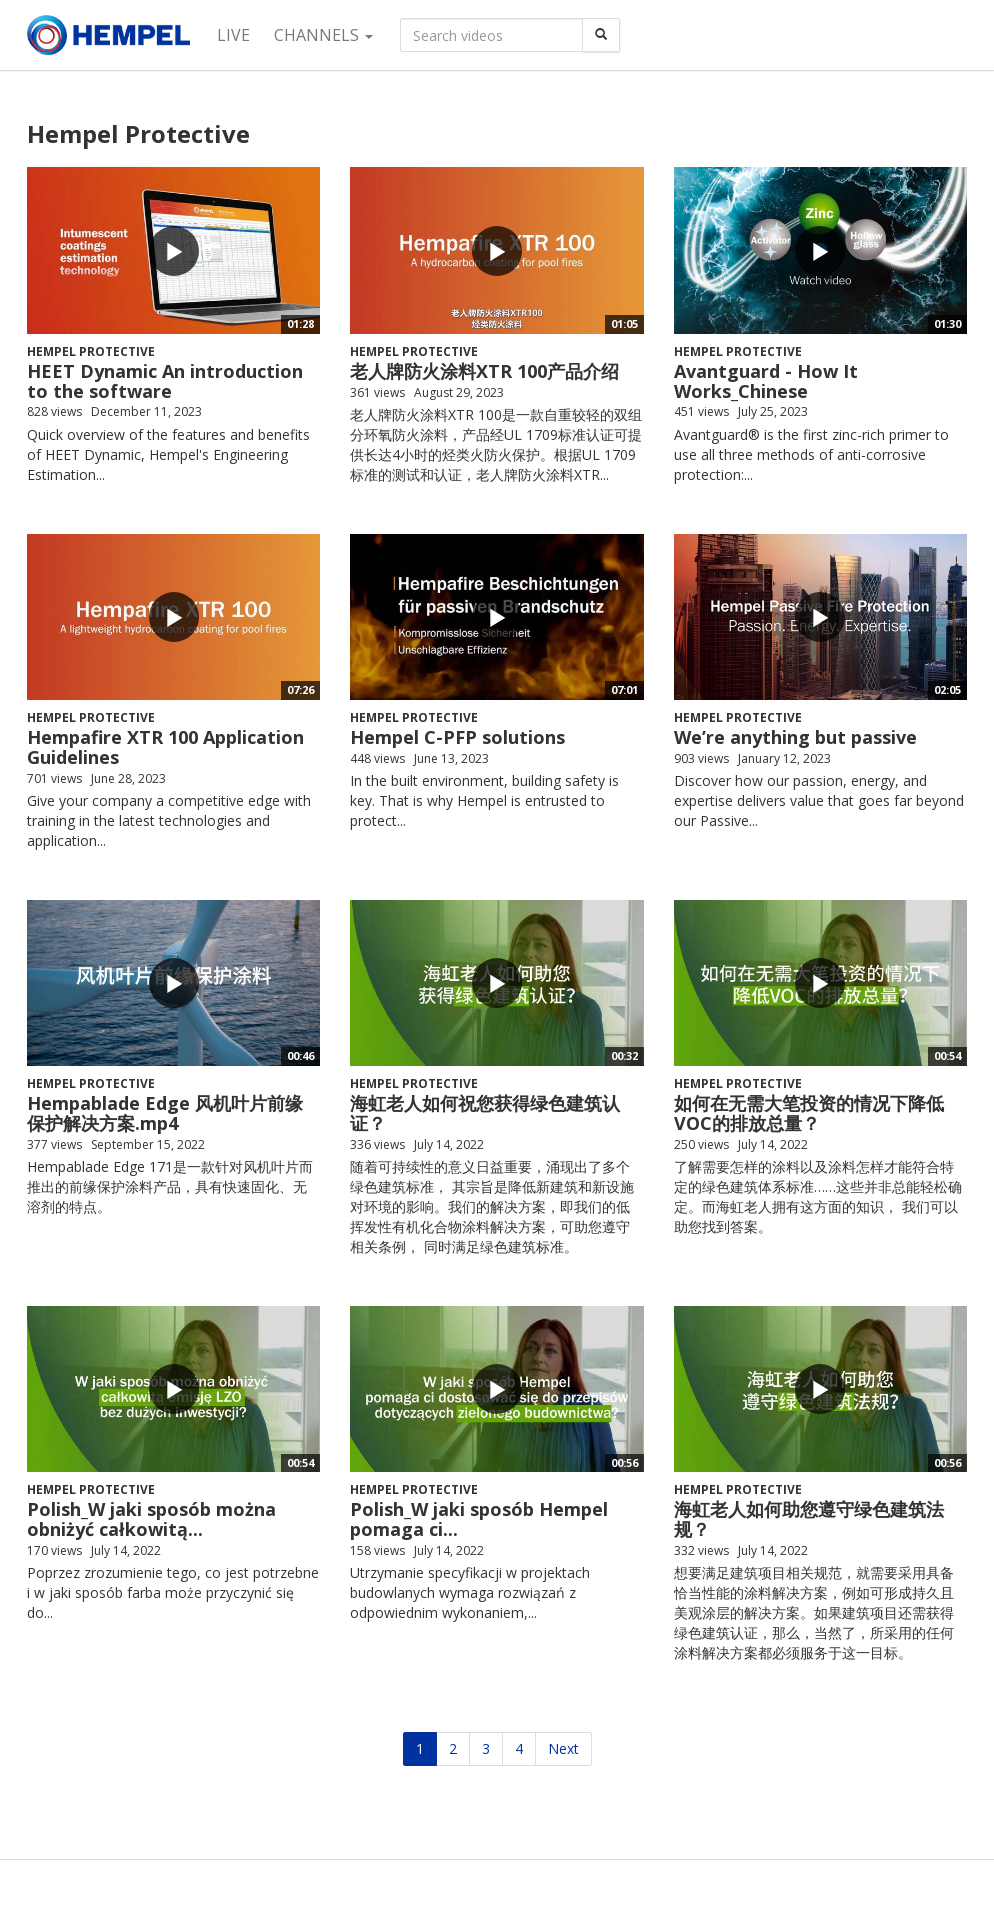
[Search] (601, 35)
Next (563, 1748)
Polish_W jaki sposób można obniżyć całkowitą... (151, 1519)
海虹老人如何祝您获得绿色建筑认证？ (485, 1113)
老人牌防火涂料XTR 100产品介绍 (484, 371)
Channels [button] (323, 35)
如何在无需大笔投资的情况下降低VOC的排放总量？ (809, 1113)
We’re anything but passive (795, 737)
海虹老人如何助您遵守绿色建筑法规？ (809, 1519)
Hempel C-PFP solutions (457, 737)
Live (233, 35)
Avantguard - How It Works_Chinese (766, 381)
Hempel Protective (91, 351)
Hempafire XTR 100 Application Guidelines (165, 747)
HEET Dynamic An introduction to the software (165, 381)
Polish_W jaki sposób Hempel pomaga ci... (479, 1519)
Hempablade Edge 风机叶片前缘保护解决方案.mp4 (165, 1113)
